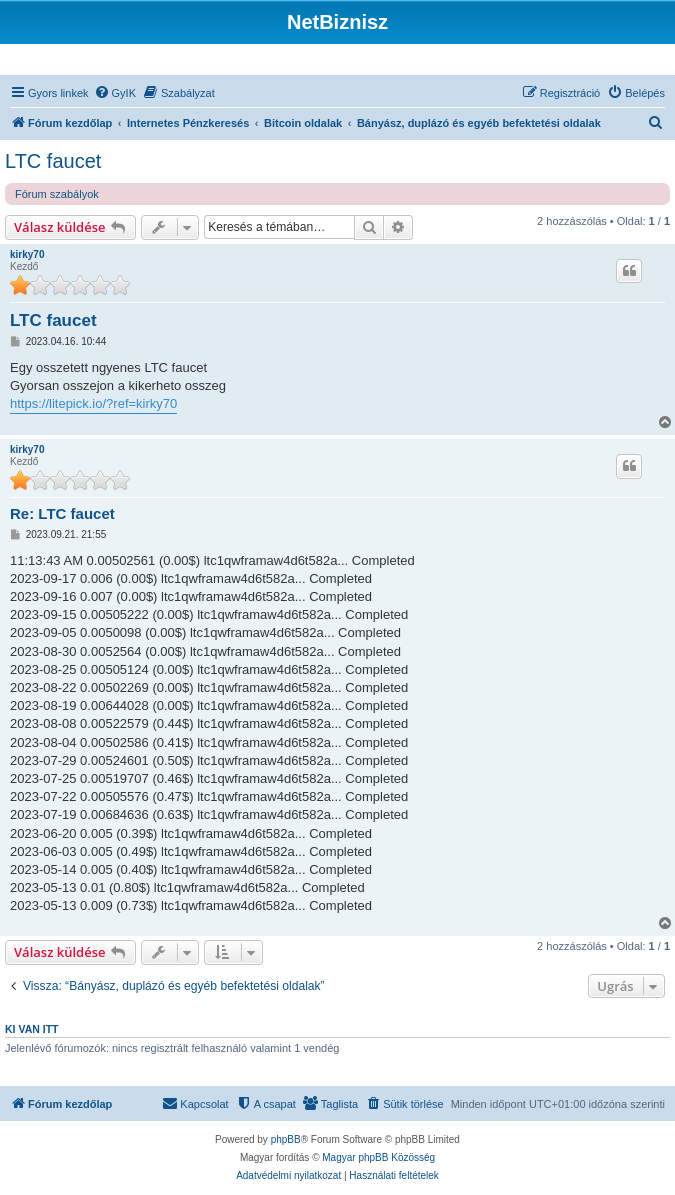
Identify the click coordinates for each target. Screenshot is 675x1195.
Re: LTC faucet (62, 513)
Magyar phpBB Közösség (378, 1157)
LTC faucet (53, 161)
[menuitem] (115, 93)
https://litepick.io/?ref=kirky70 (93, 403)
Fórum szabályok (57, 194)
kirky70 (27, 254)
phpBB (286, 1139)
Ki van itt (31, 1029)
